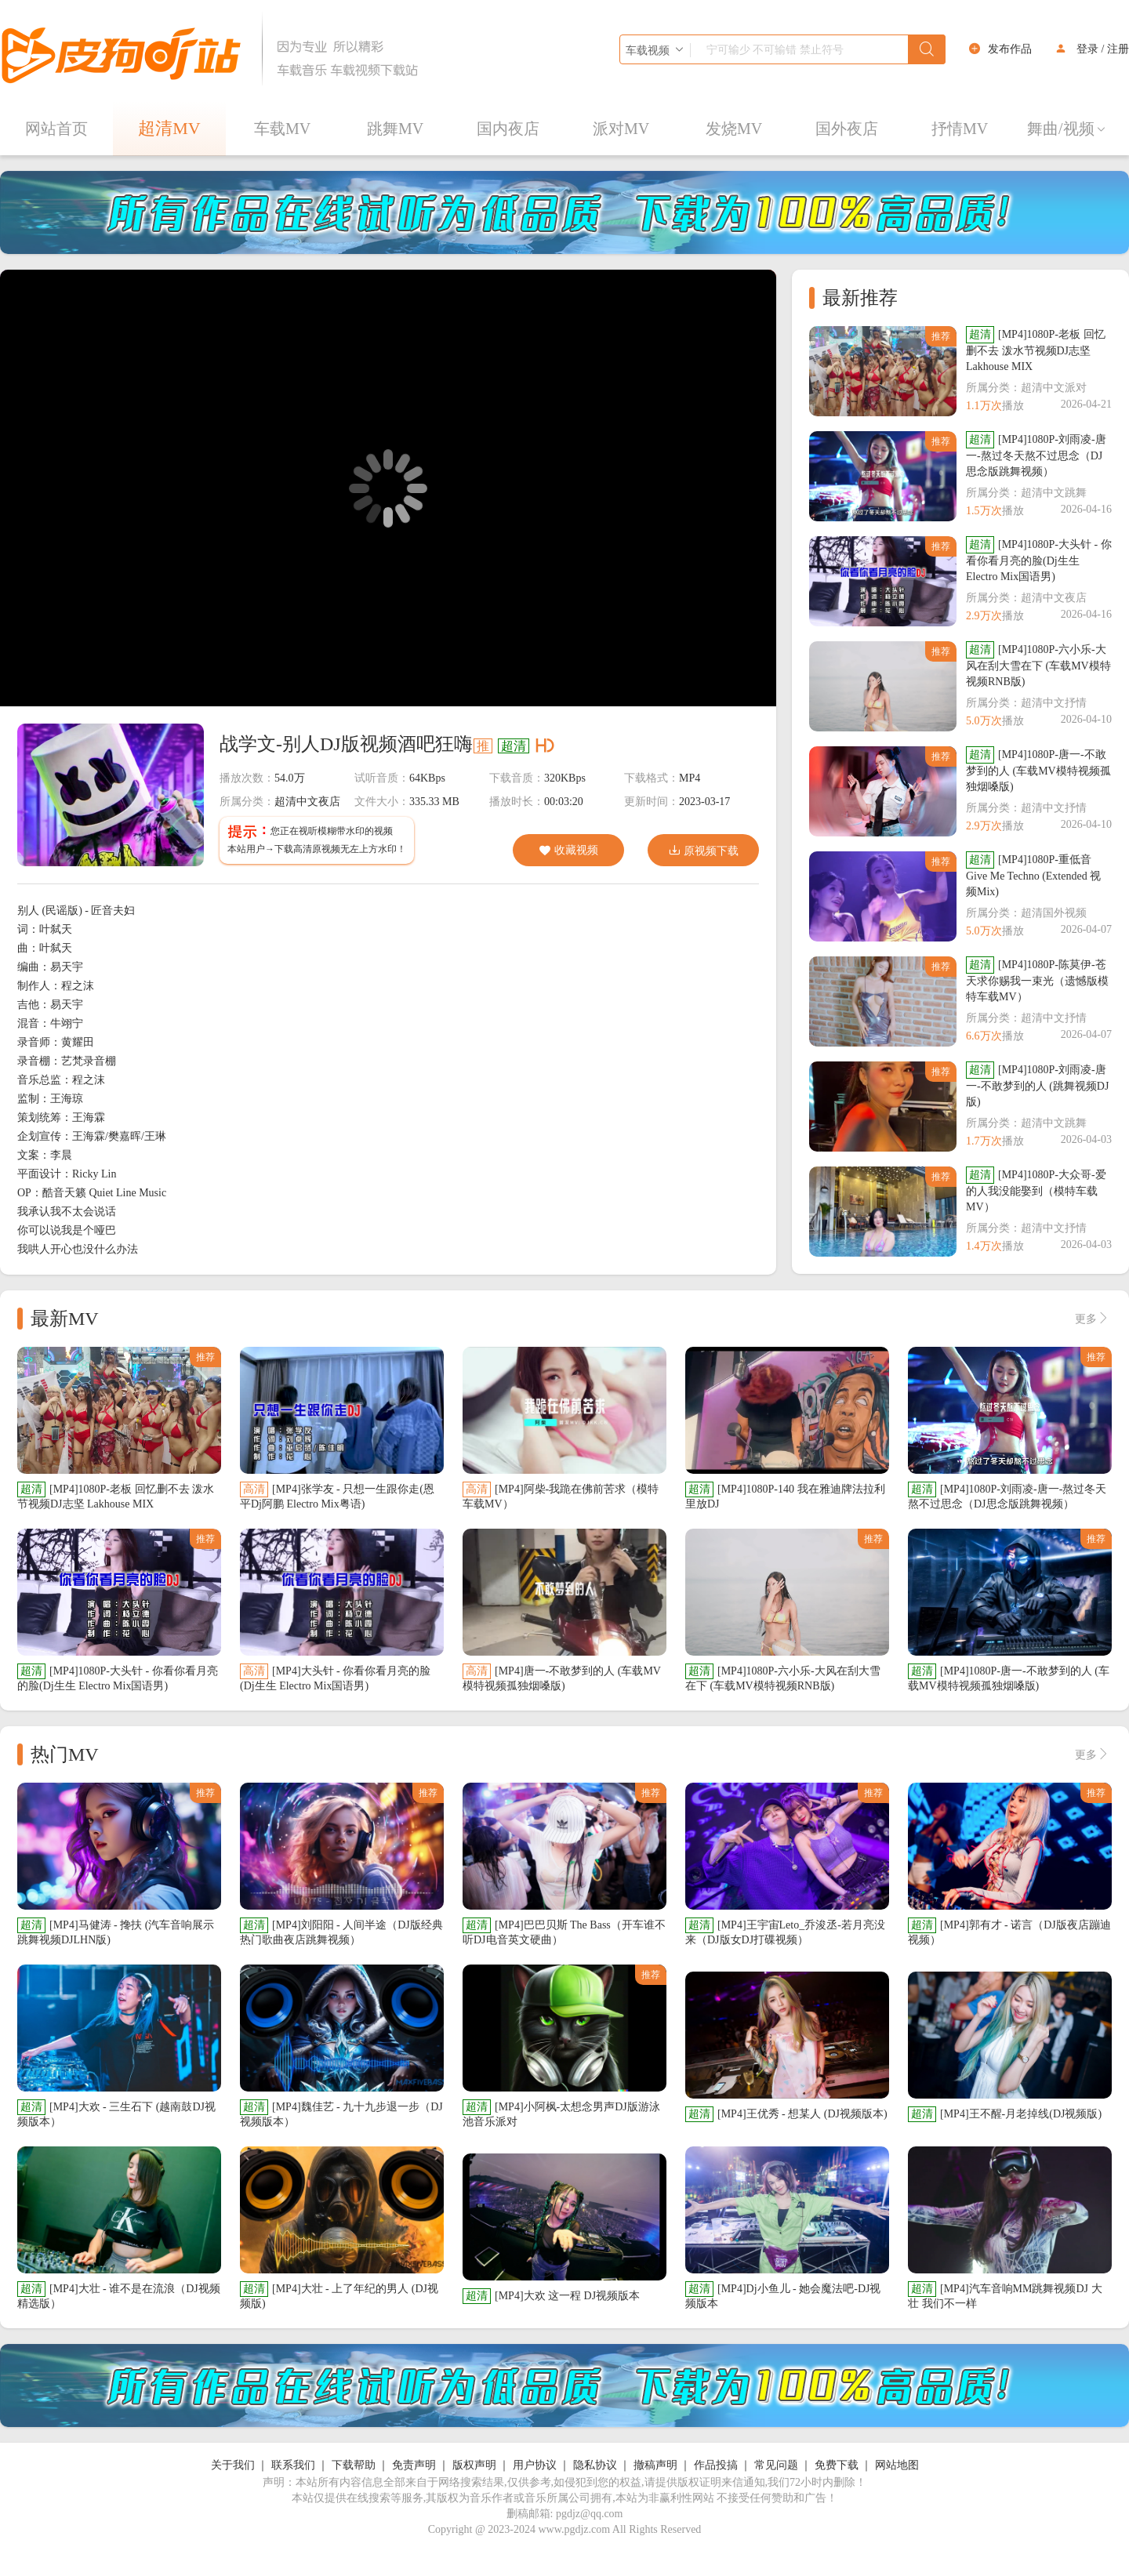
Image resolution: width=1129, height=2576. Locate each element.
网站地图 (897, 2465)
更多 (1092, 1319)
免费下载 (837, 2465)
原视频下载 (703, 850)
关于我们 (233, 2465)
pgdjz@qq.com (589, 2514)
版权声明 (474, 2465)
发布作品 (1010, 49)
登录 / (1090, 49)
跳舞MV (395, 128)
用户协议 (535, 2465)
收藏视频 (568, 850)
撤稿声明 (655, 2465)
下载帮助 (354, 2465)
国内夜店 (508, 128)
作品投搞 (716, 2465)
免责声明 (414, 2465)
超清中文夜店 (307, 801)
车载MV (282, 128)
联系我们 (293, 2465)
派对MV (621, 128)
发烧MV (734, 128)
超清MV (169, 128)
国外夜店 (846, 128)
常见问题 (776, 2465)
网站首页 (56, 128)
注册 (1118, 49)
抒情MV (959, 128)
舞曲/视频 (1067, 128)
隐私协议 (595, 2465)
